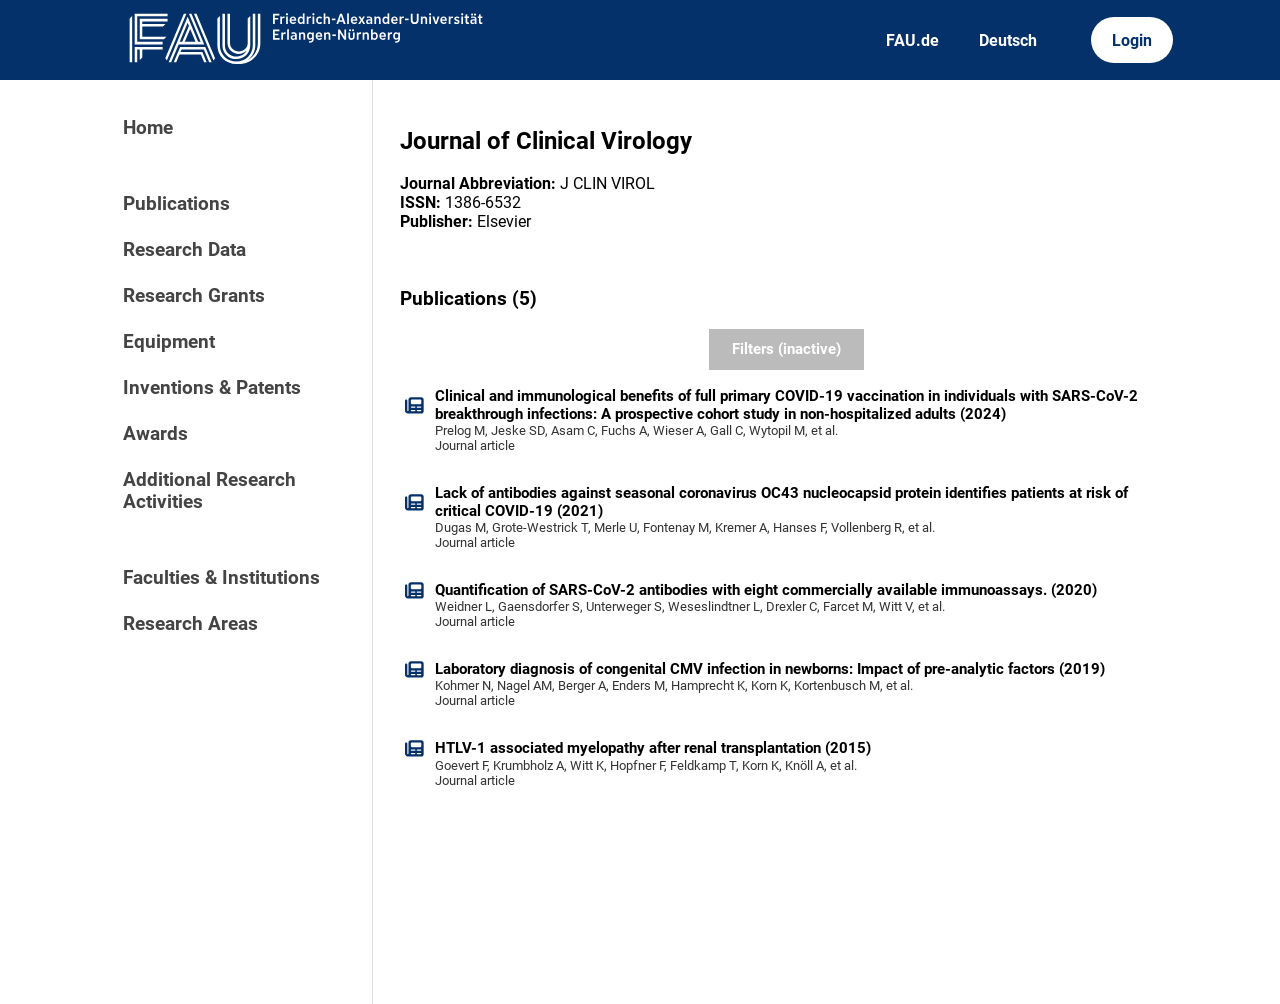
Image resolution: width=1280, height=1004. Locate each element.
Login (1132, 40)
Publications (176, 204)
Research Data (184, 250)
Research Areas (190, 624)
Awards (155, 434)
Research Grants (194, 296)
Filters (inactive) (786, 349)
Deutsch (1008, 40)
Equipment (169, 342)
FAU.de (912, 40)
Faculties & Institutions (221, 578)
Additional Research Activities (209, 491)
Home (148, 128)
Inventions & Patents (212, 388)
